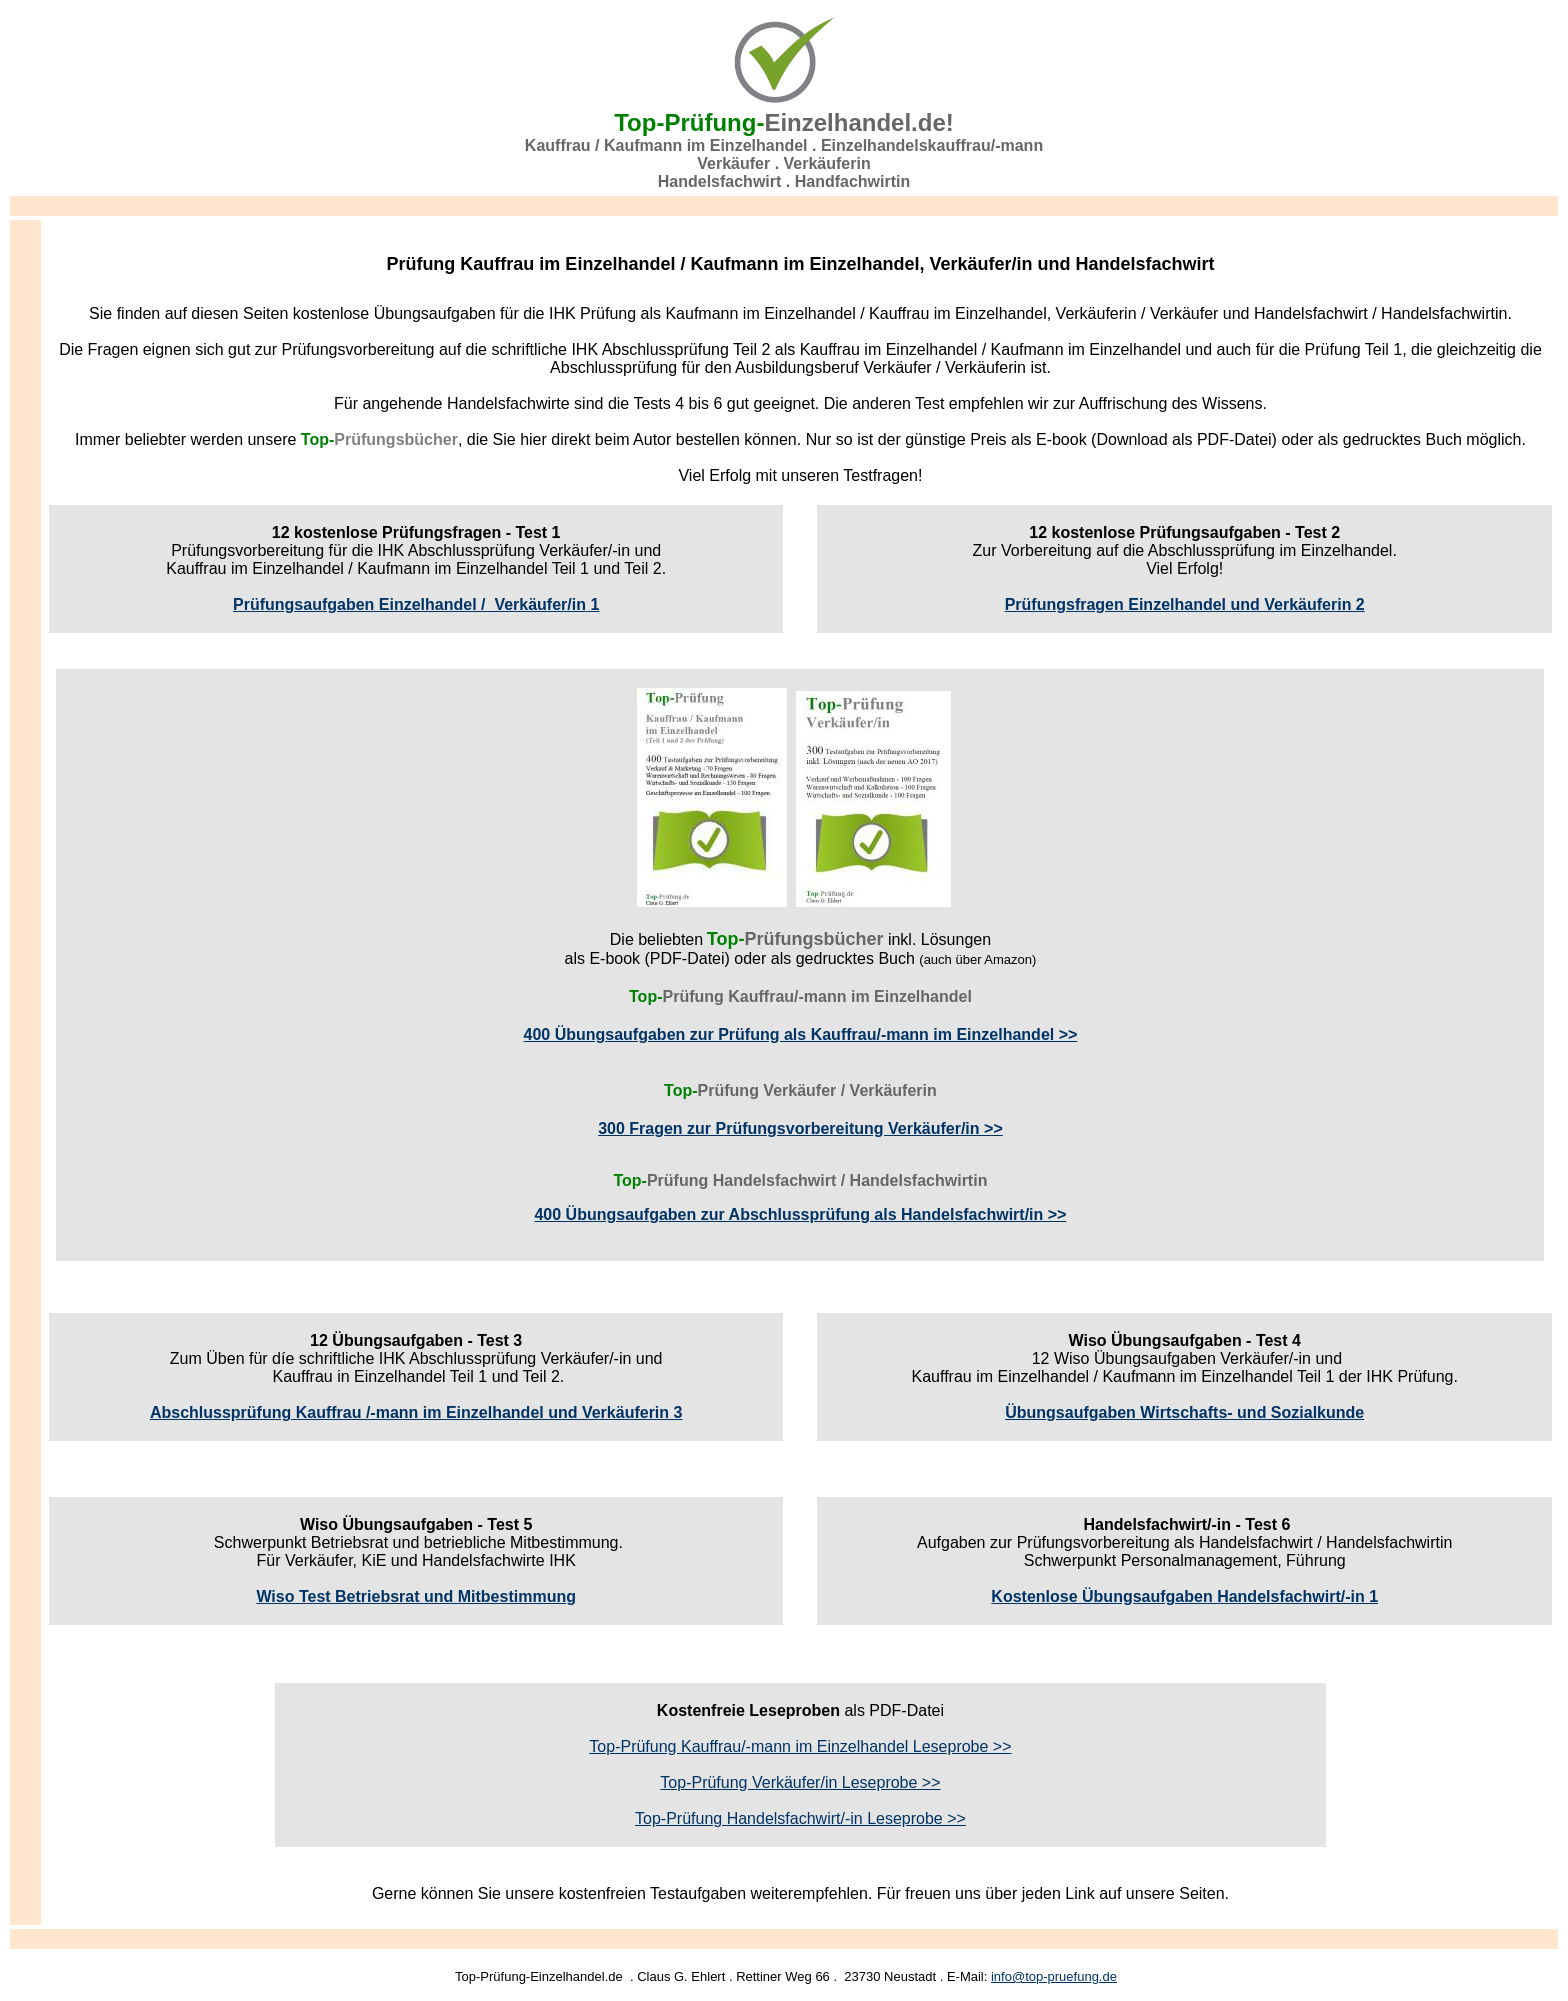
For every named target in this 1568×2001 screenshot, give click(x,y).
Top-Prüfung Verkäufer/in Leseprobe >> (800, 1782)
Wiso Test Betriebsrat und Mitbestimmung (416, 1596)
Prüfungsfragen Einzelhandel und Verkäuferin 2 (1185, 604)
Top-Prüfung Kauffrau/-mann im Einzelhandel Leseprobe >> (800, 1746)
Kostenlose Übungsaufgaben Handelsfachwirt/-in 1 (1184, 1596)
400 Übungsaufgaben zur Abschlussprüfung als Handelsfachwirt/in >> (800, 1214)
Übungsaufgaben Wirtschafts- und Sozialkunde (1184, 1412)
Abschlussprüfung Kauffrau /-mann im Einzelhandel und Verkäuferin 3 (416, 1412)
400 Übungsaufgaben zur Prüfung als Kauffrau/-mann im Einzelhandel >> (801, 1034)
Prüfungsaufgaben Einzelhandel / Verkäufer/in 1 (416, 604)
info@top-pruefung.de (1054, 1976)
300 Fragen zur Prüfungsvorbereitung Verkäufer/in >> (800, 1128)
